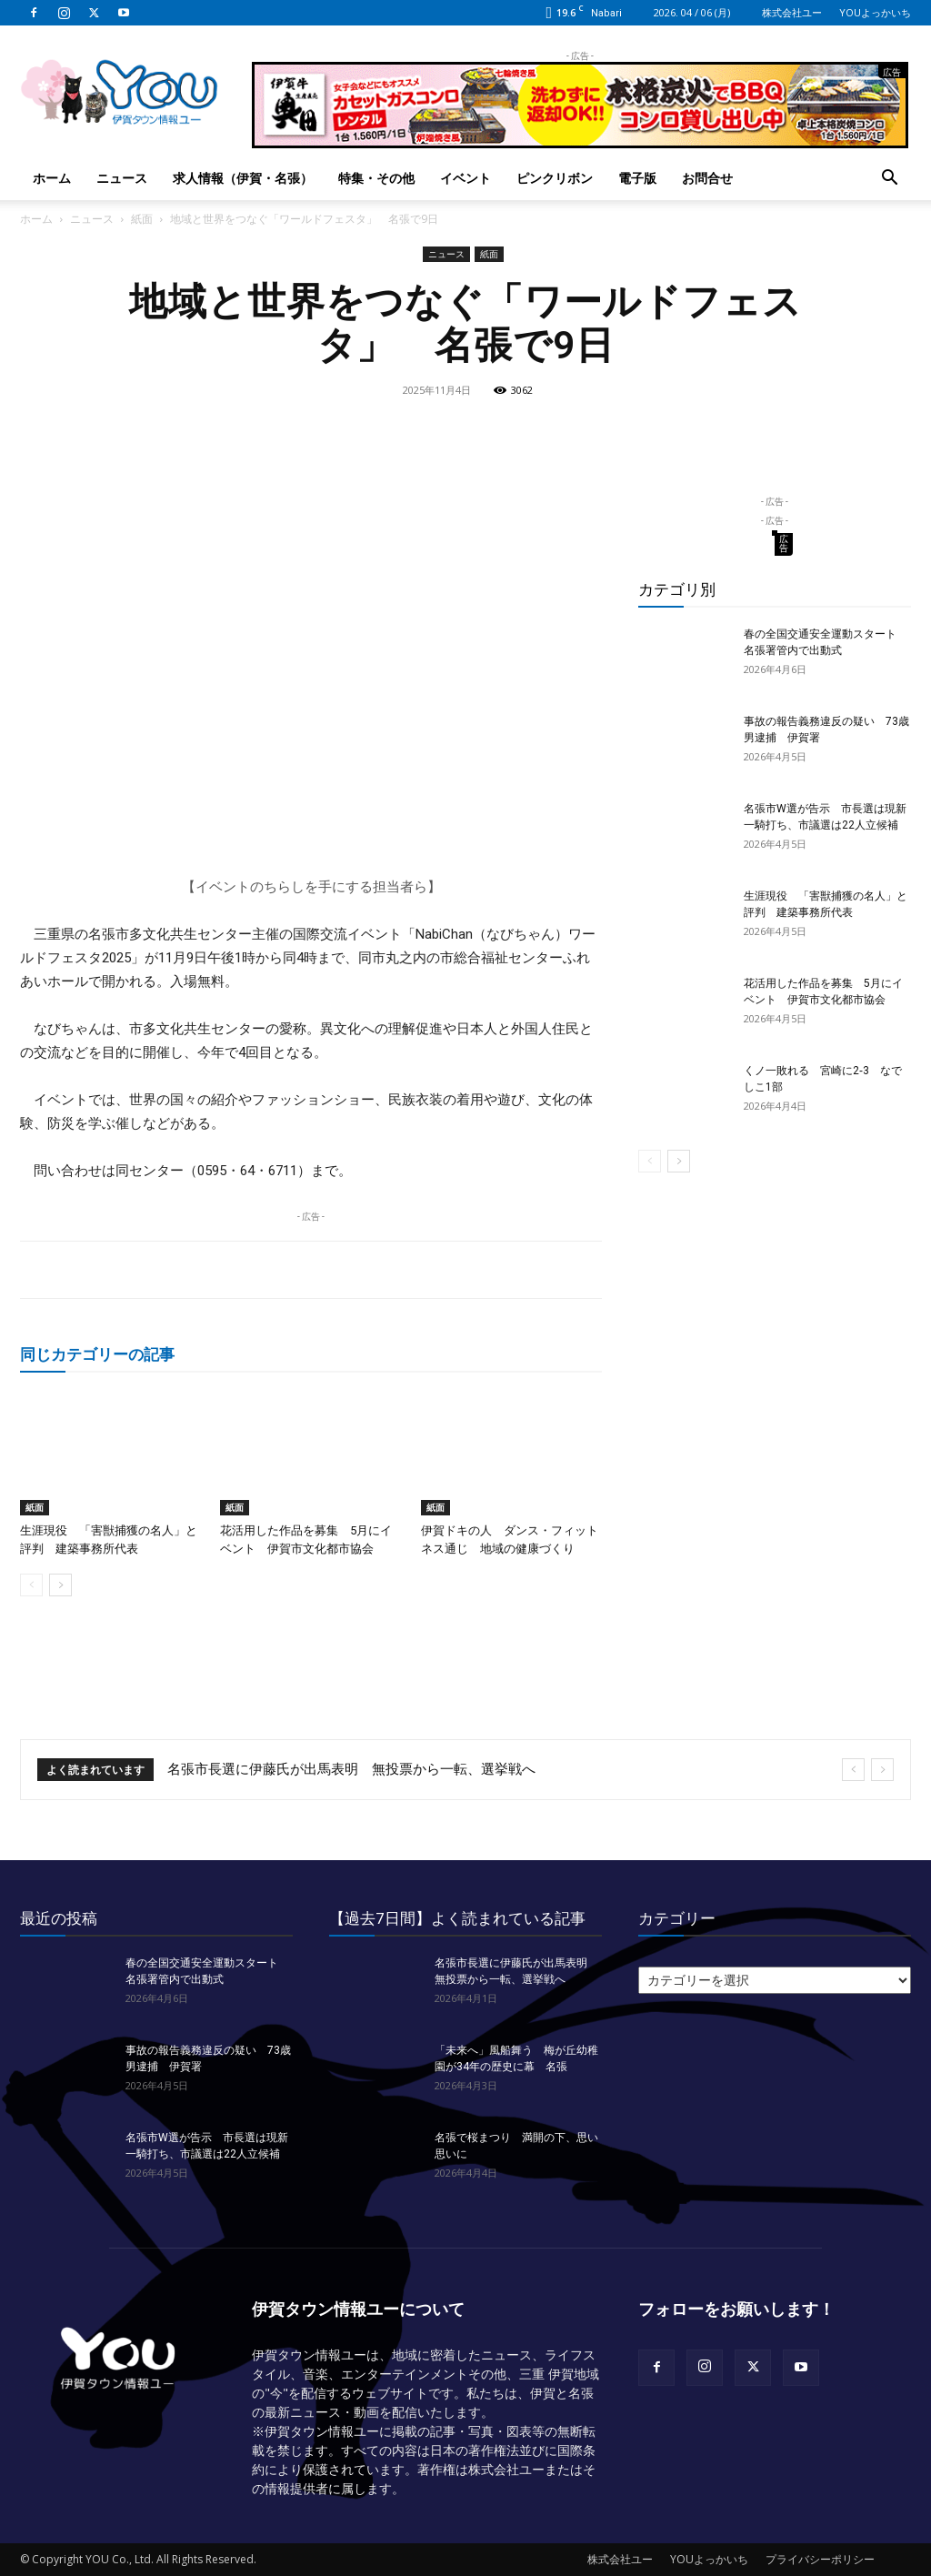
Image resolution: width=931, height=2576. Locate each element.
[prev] (853, 1769)
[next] (882, 1769)
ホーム (52, 177)
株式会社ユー (792, 12)
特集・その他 (376, 177)
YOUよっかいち (875, 12)
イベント (465, 177)
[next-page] (60, 1585)
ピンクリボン (554, 177)
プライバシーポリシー (820, 2559)
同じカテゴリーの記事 (97, 1353)
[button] (889, 179)
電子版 (637, 177)
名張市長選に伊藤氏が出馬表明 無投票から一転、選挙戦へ (351, 1769)
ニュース (121, 177)
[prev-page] (31, 1585)
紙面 (142, 218)
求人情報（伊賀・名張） (243, 177)
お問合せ (707, 177)
